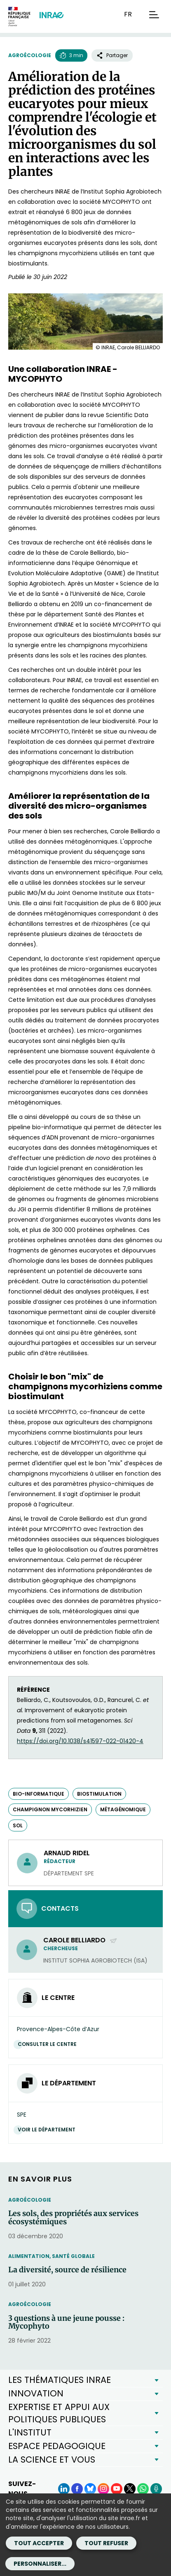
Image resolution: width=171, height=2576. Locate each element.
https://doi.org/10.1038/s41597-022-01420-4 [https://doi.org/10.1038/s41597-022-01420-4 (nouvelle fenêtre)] (80, 1741)
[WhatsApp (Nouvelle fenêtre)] (143, 2489)
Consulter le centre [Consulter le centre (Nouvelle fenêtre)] (49, 2044)
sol (18, 1825)
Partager (112, 55)
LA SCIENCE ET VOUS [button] (51, 2459)
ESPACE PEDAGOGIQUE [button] (56, 2446)
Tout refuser (106, 2543)
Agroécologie (29, 55)
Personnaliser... (40, 2564)
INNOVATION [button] (35, 2393)
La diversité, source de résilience (67, 2270)
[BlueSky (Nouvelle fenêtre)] (90, 2489)
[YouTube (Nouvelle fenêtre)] (116, 2489)
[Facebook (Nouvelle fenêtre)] (77, 2489)
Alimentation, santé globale (51, 2256)
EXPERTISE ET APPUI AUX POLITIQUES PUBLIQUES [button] (59, 2413)
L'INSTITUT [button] (30, 2432)
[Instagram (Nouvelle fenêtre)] (103, 2489)
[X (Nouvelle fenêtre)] (130, 2489)
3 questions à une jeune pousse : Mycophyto (66, 2322)
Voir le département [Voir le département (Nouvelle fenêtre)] (49, 2129)
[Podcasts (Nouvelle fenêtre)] (156, 2489)
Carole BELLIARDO (80, 1940)
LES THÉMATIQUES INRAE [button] (59, 2380)
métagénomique (123, 1809)
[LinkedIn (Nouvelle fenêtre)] (64, 2489)
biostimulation (99, 1793)
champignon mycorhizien (50, 1809)
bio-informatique (38, 1793)
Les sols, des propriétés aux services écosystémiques (73, 2217)
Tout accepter (39, 2543)
